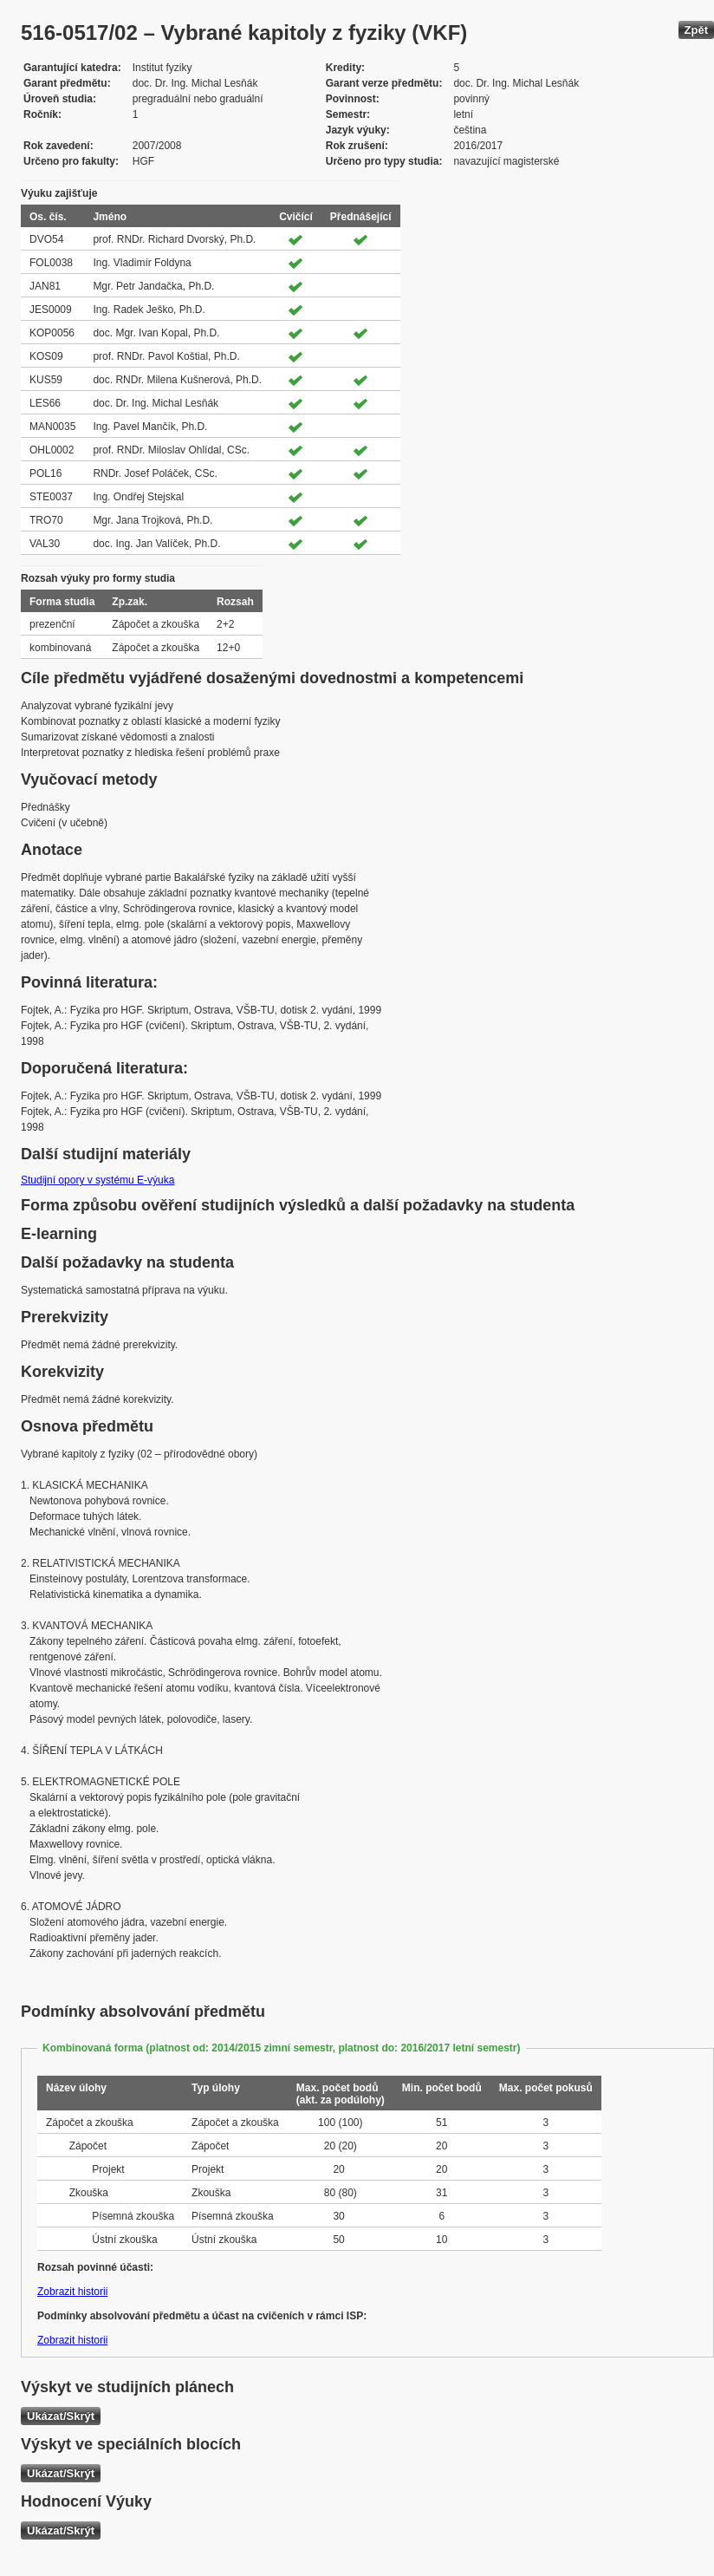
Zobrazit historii (72, 2292)
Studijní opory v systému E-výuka (97, 1180)
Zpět (696, 29)
